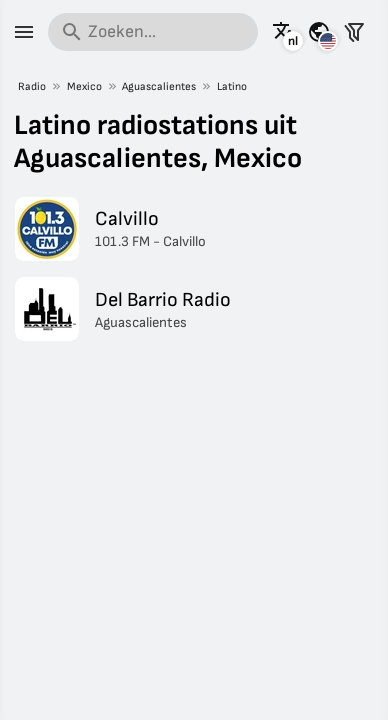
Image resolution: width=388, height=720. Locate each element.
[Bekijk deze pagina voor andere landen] (319, 32)
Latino (232, 86)
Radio (32, 86)
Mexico (84, 86)
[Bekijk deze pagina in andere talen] (284, 32)
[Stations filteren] (354, 32)
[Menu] (24, 32)
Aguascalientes (159, 86)
